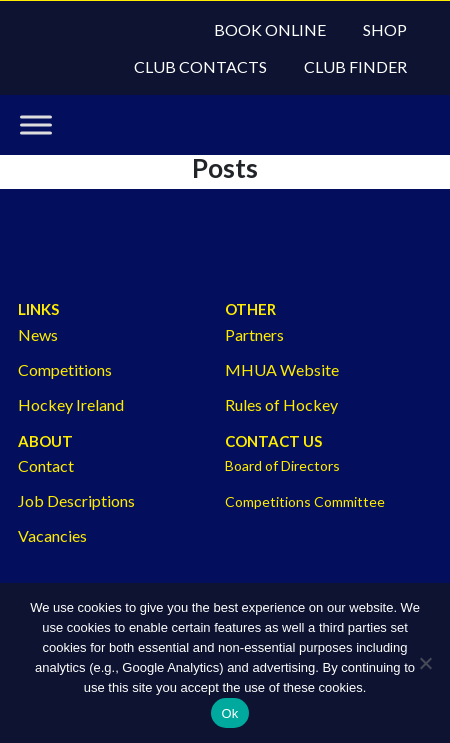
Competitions (65, 369)
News (38, 334)
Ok (229, 713)
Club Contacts (200, 66)
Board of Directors (282, 465)
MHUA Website (282, 369)
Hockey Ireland (71, 404)
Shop (385, 29)
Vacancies (52, 535)
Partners (254, 334)
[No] (425, 663)
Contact (46, 465)
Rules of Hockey (281, 404)
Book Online (270, 29)
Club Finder (355, 66)
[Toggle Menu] (36, 125)
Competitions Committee (305, 501)
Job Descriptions (76, 500)
